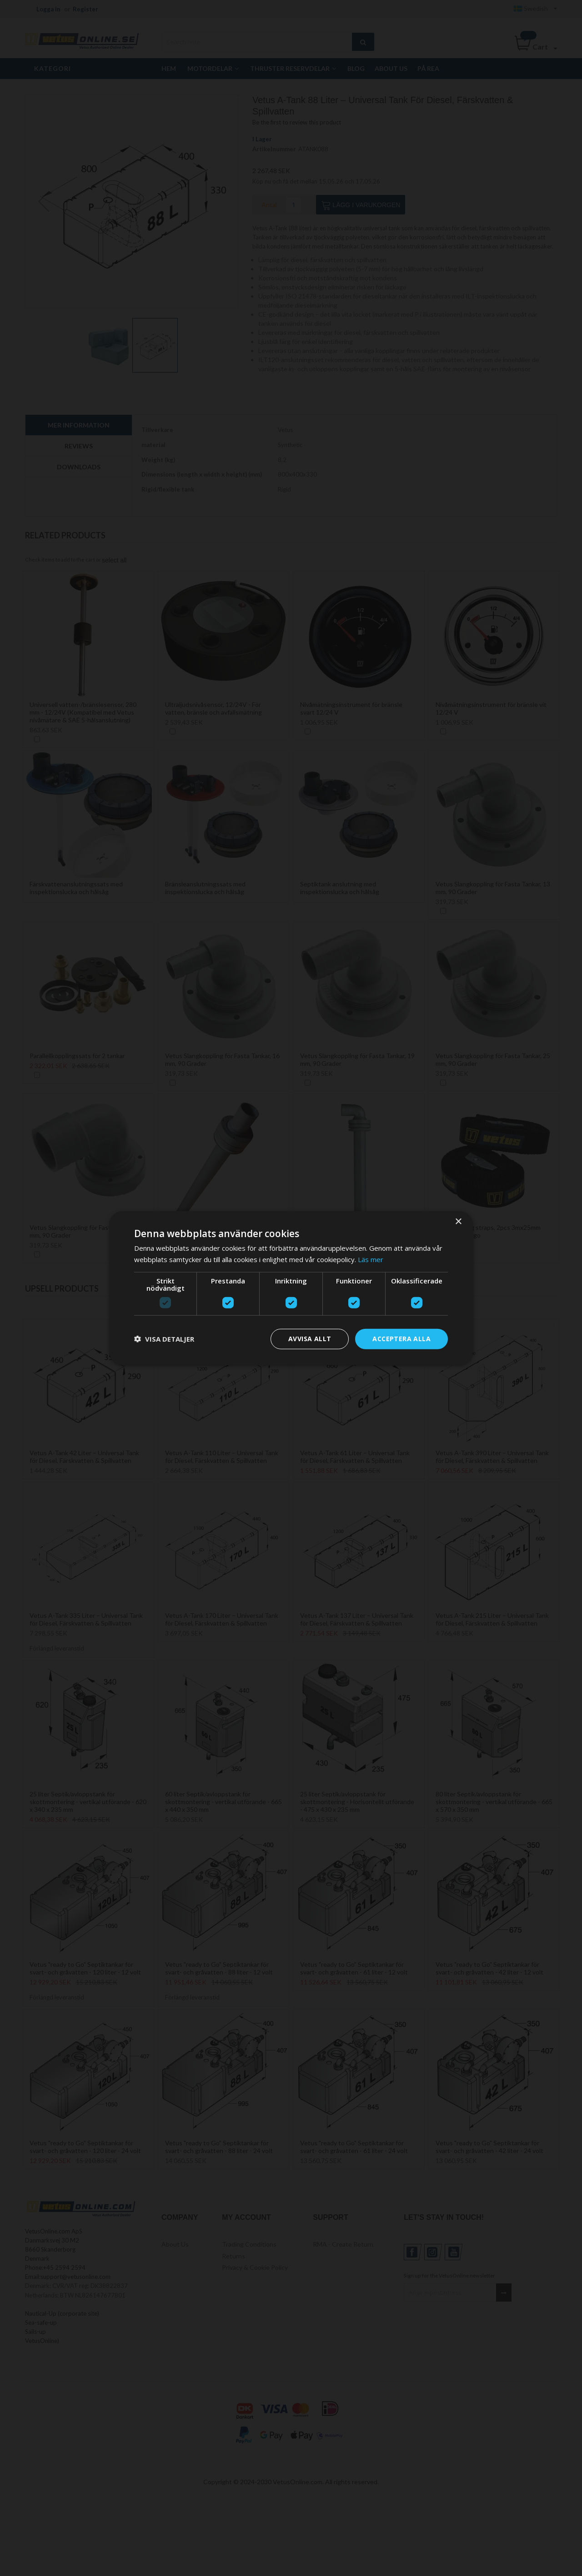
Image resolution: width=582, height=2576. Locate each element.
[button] (164, 1339)
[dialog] (291, 1288)
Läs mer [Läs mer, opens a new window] (370, 1259)
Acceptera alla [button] (401, 1338)
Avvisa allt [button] (309, 1338)
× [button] (458, 1221)
